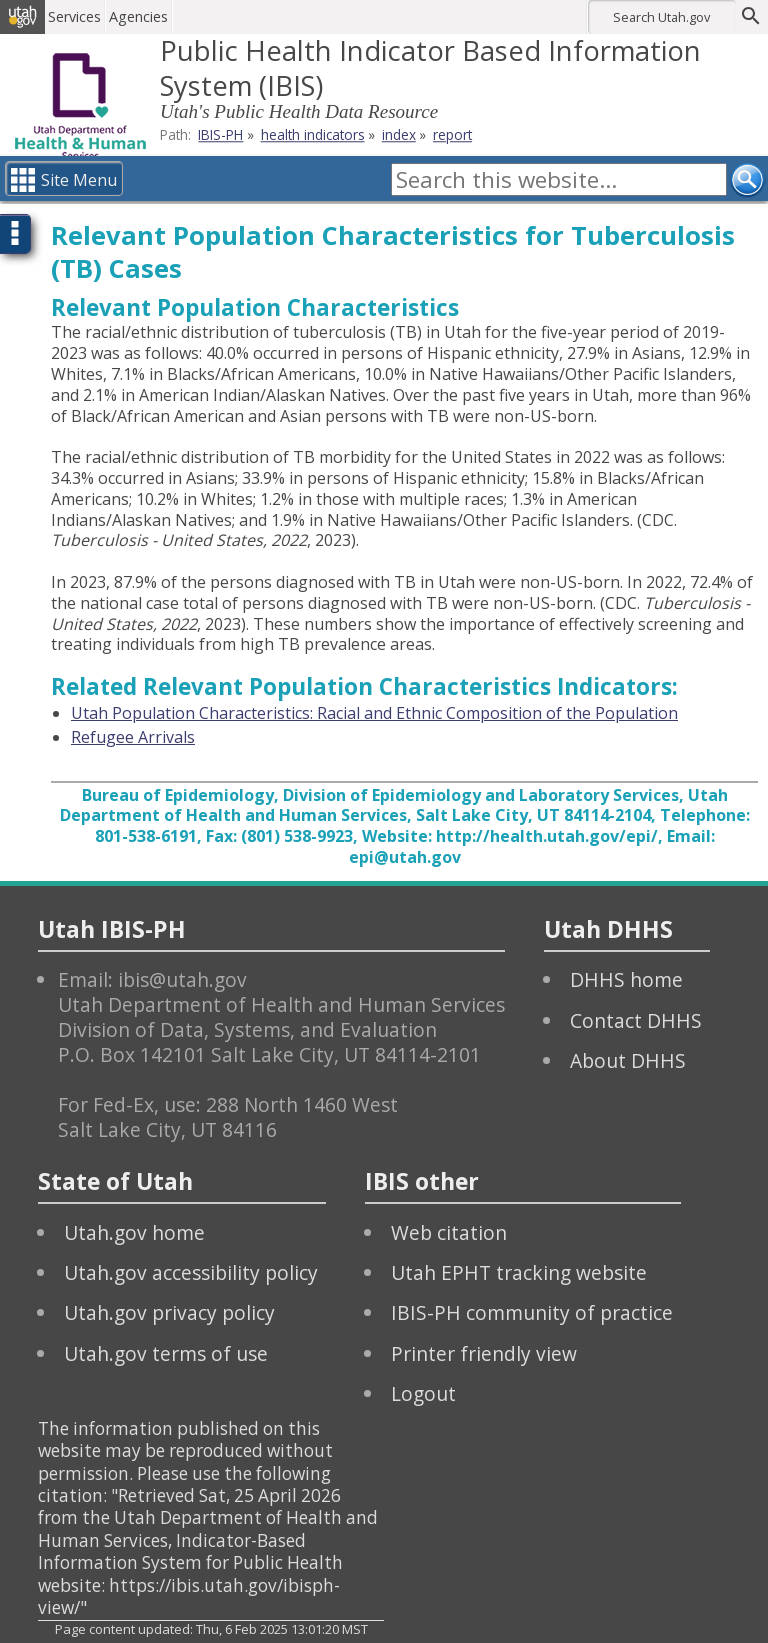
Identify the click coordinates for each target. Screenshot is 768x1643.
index (399, 134)
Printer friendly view (484, 1353)
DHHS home (626, 979)
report (452, 134)
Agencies (147, 16)
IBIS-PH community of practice (532, 1312)
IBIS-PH (220, 134)
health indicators (313, 134)
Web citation (449, 1232)
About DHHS (628, 1060)
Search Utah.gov (661, 17)
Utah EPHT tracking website (519, 1272)
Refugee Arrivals (133, 737)
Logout (423, 1393)
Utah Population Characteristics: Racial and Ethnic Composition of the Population (374, 713)
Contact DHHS (636, 1020)
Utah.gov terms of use (166, 1353)
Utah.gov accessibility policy (191, 1272)
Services (83, 16)
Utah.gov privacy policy (169, 1312)
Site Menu (79, 180)
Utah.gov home (134, 1232)
